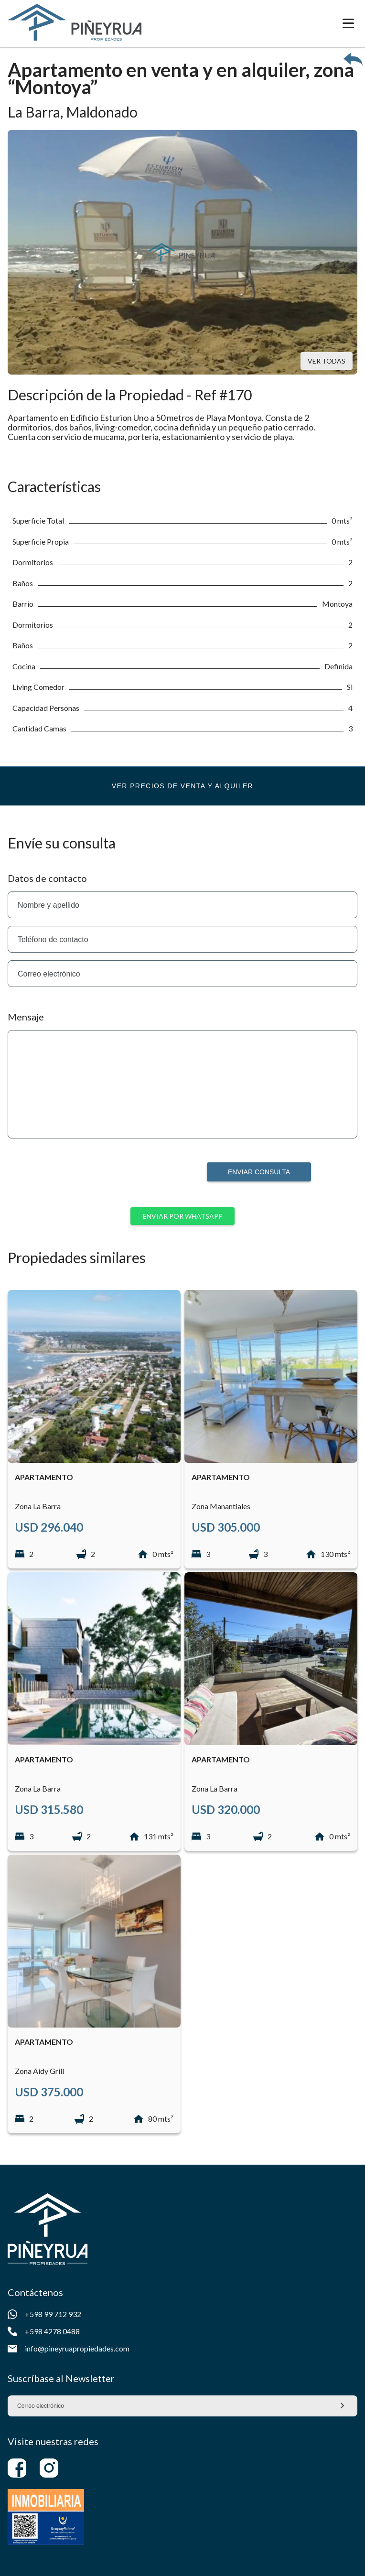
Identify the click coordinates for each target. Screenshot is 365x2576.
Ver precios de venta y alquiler (182, 786)
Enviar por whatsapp (183, 1216)
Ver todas (326, 361)
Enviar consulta (259, 1172)
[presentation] (126, 1181)
